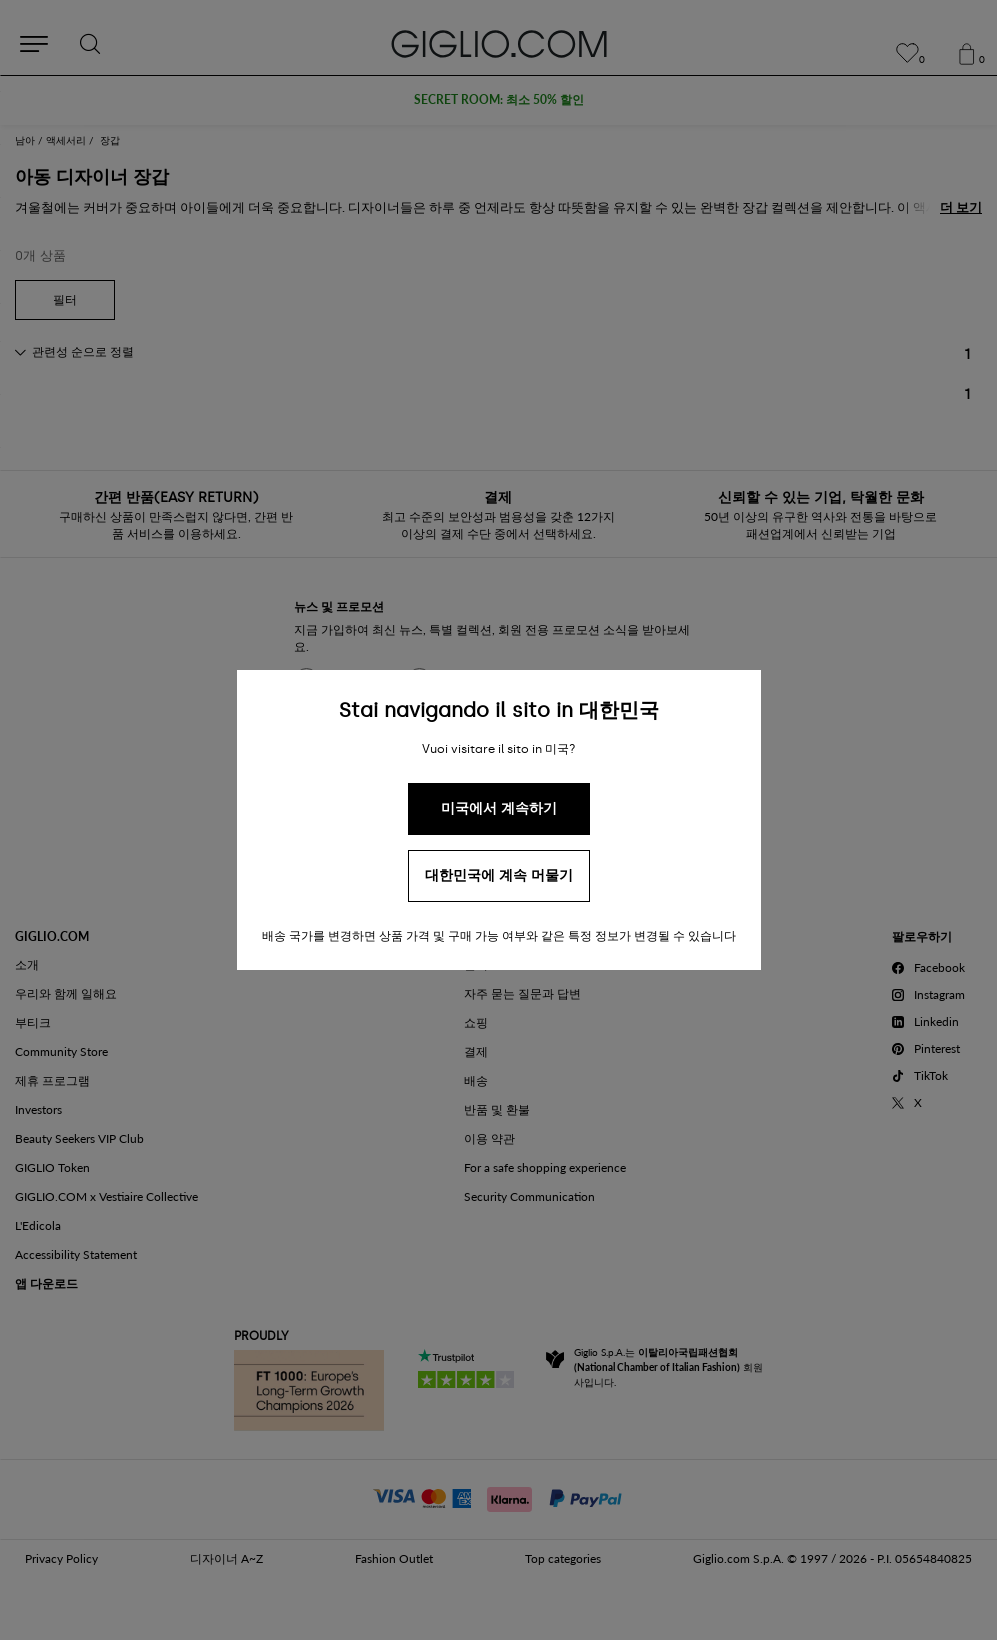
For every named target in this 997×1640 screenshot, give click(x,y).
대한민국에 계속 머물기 (499, 875)
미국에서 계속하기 (499, 808)
